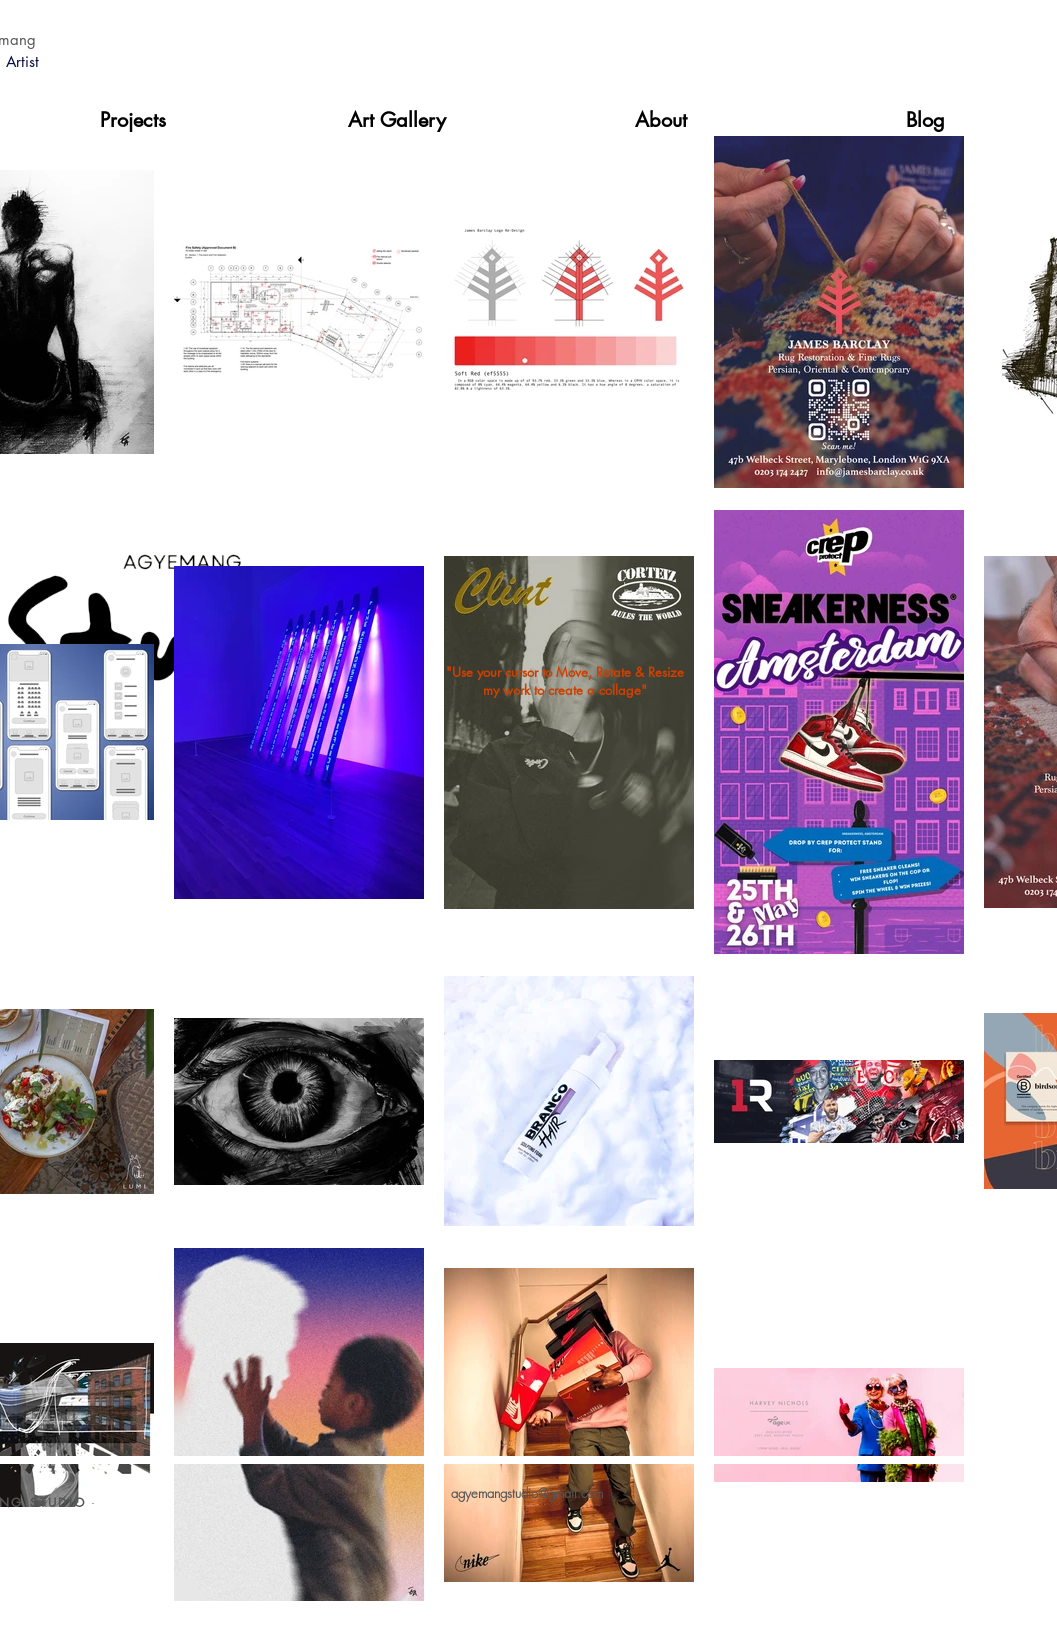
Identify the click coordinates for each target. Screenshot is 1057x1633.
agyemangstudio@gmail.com (527, 1493)
